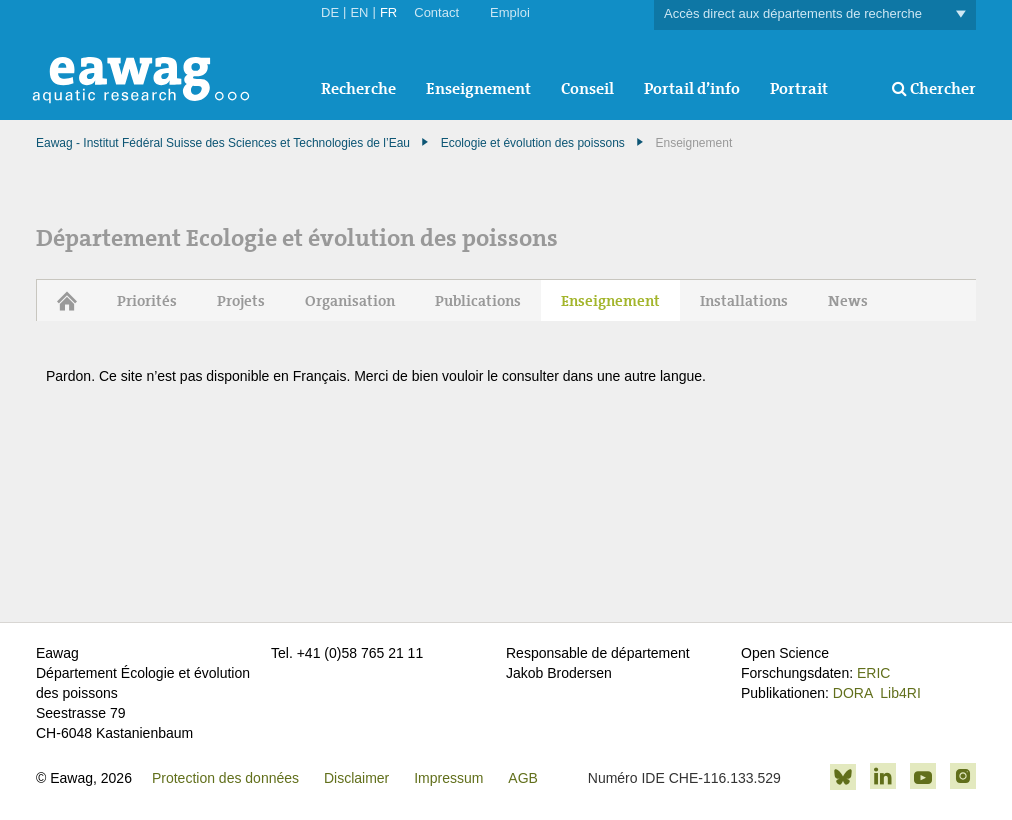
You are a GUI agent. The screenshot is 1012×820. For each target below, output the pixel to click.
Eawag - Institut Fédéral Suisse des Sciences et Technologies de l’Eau (223, 143)
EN (359, 12)
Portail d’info (692, 88)
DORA (853, 693)
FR (388, 12)
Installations (744, 301)
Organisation (350, 301)
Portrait (799, 88)
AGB (523, 778)
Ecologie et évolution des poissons (533, 143)
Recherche (358, 88)
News (848, 301)
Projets (241, 301)
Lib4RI (900, 693)
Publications (478, 301)
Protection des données (225, 778)
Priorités (147, 301)
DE (330, 12)
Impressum (448, 778)
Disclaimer (356, 778)
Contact (436, 12)
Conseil (587, 88)
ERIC (873, 673)
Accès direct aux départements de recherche (815, 14)
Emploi (510, 12)
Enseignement (478, 88)
